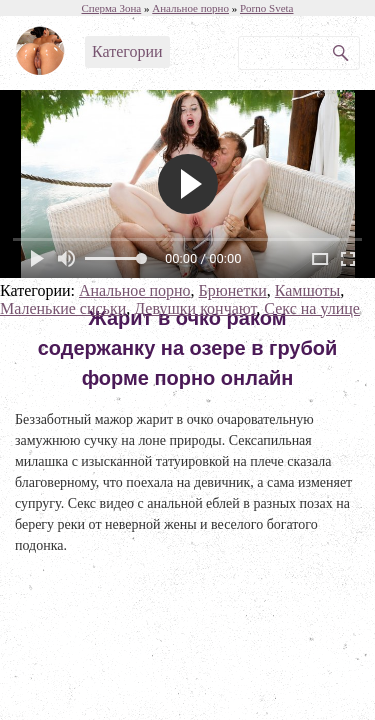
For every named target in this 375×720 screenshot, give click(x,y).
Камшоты (308, 290)
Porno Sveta (266, 8)
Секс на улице (312, 308)
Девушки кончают (195, 308)
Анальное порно (135, 290)
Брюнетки (233, 290)
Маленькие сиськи (63, 308)
